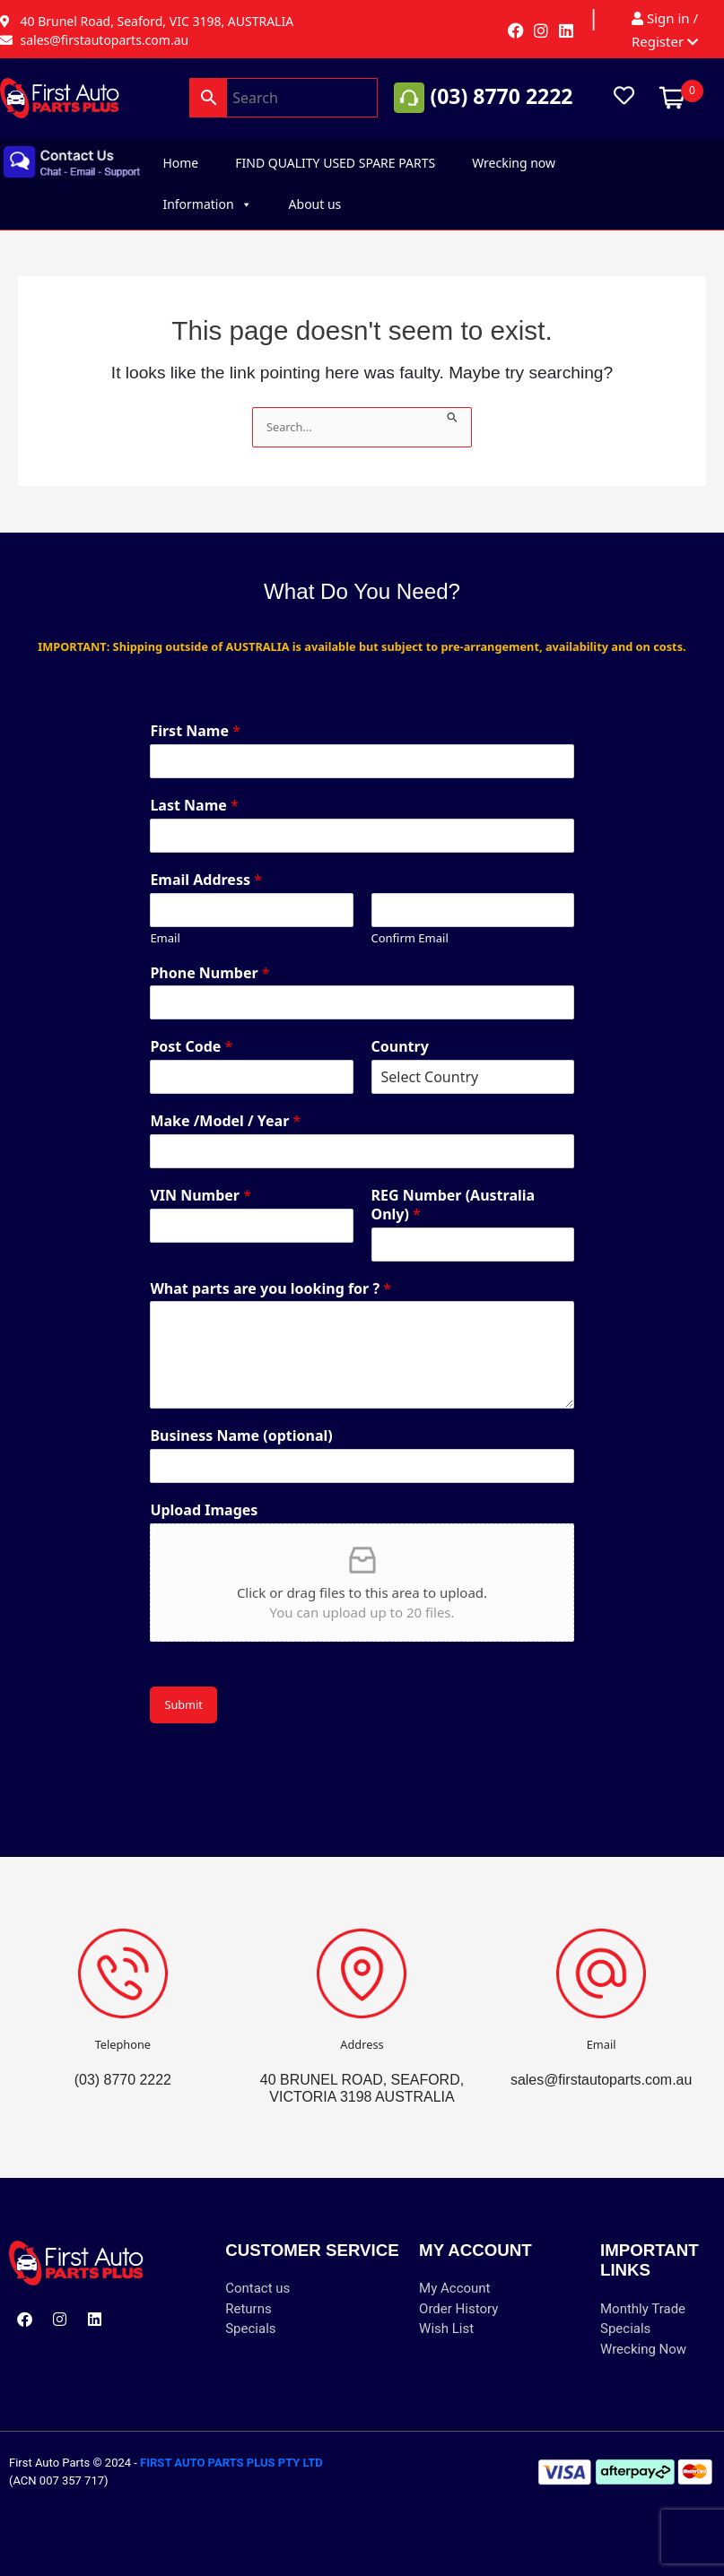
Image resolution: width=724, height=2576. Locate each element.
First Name (195, 731)
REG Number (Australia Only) (453, 1205)
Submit (183, 1704)
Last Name (194, 805)
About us (315, 203)
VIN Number (200, 1195)
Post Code (191, 1046)
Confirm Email (410, 938)
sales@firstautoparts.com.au (601, 2079)
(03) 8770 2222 (501, 96)
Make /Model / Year (225, 1121)
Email (164, 938)
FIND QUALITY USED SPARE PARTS (335, 162)
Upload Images (203, 1510)
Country (400, 1046)
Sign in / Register (665, 30)
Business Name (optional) (241, 1436)
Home (180, 162)
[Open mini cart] (672, 97)
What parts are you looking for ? (270, 1288)
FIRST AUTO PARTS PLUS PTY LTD (231, 2462)
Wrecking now (513, 162)
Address (361, 2044)
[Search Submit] (452, 415)
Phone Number (209, 973)
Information (206, 204)
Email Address (206, 880)
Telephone (123, 2044)
